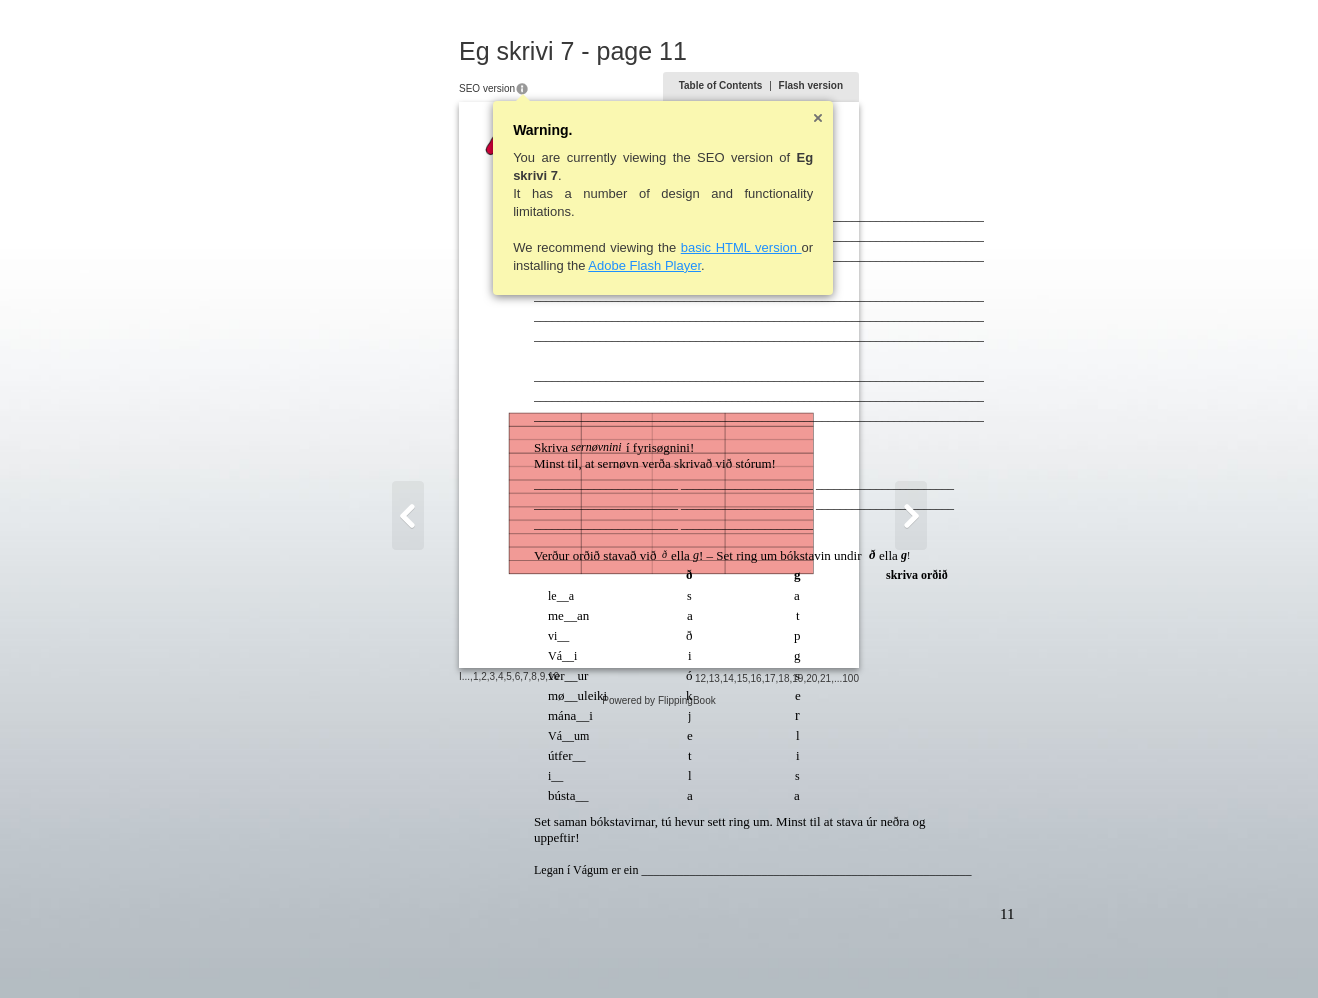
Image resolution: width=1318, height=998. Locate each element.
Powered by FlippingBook (658, 976)
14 (825, 954)
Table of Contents (818, 85)
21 (923, 954)
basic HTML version (643, 247)
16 (853, 954)
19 (895, 954)
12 (797, 954)
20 (909, 954)
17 (867, 954)
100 (948, 954)
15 (839, 954)
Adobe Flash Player (547, 265)
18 (881, 954)
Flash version (908, 85)
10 (456, 952)
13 (811, 954)
